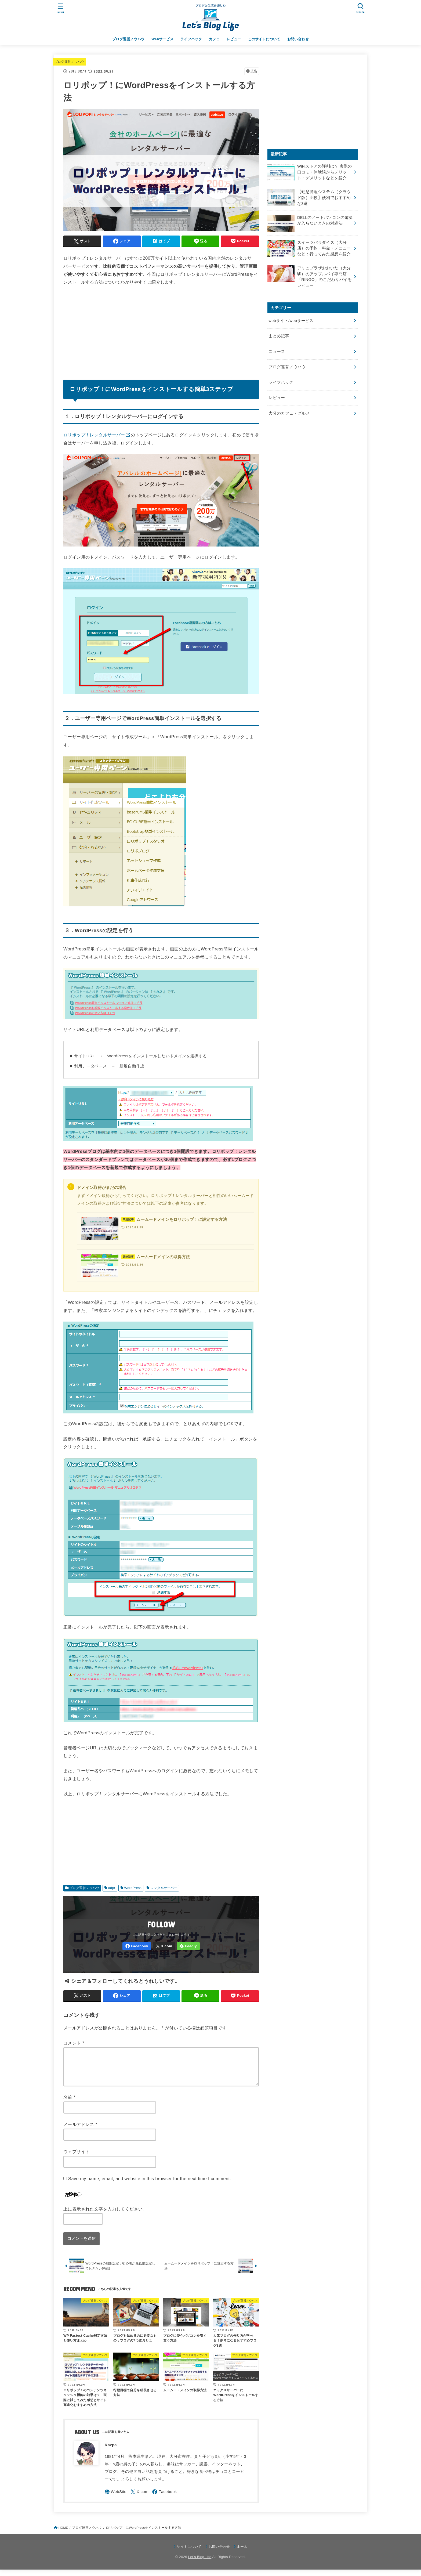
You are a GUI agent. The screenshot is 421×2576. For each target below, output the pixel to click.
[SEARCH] (360, 8)
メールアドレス (80, 2130)
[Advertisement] (161, 330)
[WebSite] (115, 2498)
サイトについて (189, 2553)
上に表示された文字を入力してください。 (105, 2215)
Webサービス (162, 39)
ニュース (276, 351)
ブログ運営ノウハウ (128, 39)
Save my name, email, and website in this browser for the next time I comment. (149, 2185)
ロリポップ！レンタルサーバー (94, 434)
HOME (63, 2534)
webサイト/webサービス (290, 321)
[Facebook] (136, 1946)
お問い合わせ (298, 39)
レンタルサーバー (163, 1888)
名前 (69, 2103)
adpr (111, 1888)
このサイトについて (264, 39)
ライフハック (191, 39)
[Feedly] (188, 1946)
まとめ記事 (278, 336)
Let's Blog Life (199, 2563)
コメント (73, 2042)
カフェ (214, 39)
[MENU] (60, 8)
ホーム (242, 2553)
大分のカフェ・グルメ (289, 413)
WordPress (133, 1888)
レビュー (234, 39)
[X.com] (164, 1946)
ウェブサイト (76, 2157)
